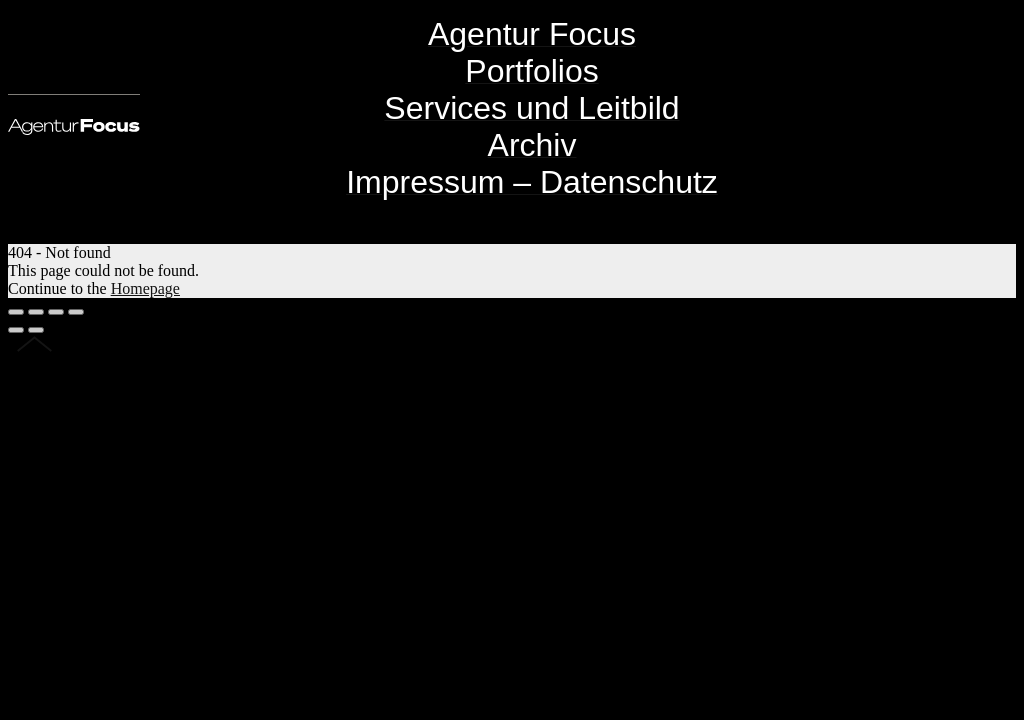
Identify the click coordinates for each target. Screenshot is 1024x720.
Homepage (145, 288)
